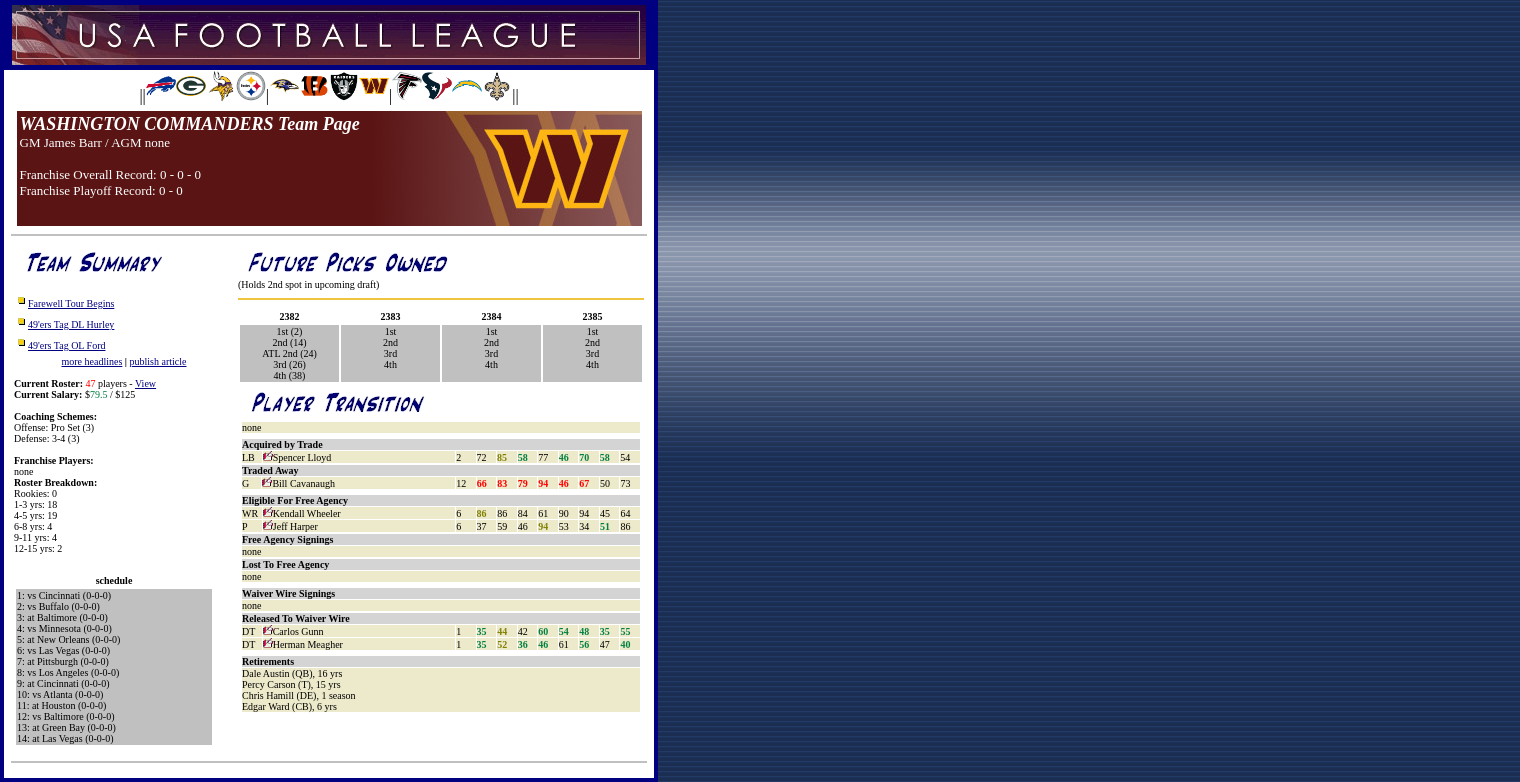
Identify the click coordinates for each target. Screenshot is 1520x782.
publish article (158, 361)
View (145, 383)
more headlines (92, 361)
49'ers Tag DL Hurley (71, 324)
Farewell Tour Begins (71, 303)
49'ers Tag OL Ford (66, 345)
